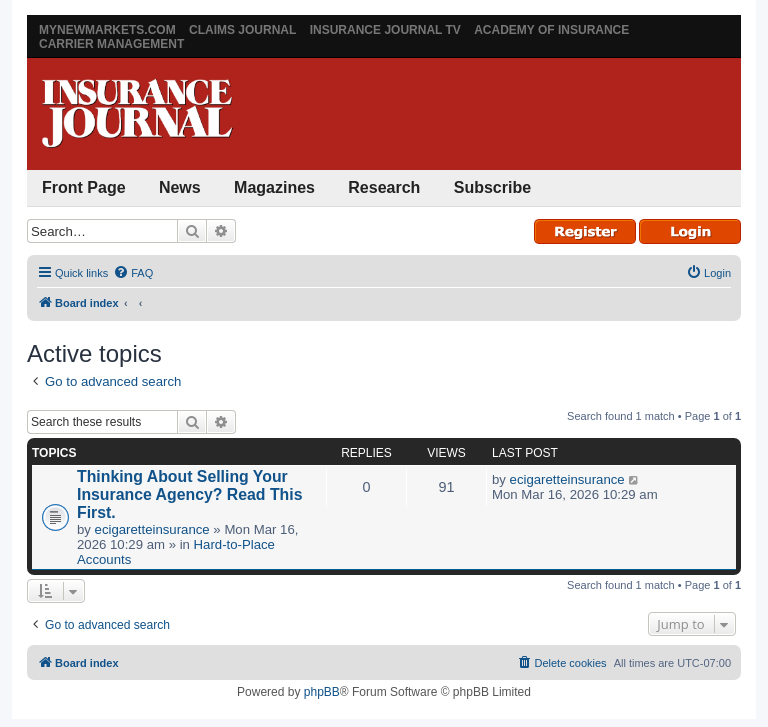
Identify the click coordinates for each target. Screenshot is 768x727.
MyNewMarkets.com (107, 30)
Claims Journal (242, 30)
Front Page (84, 187)
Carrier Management (111, 44)
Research (384, 187)
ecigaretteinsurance (152, 529)
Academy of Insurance (551, 30)
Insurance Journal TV (385, 30)
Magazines (274, 187)
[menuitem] (133, 273)
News (180, 187)
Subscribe (492, 187)
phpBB (322, 692)
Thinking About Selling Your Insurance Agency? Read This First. (189, 494)
